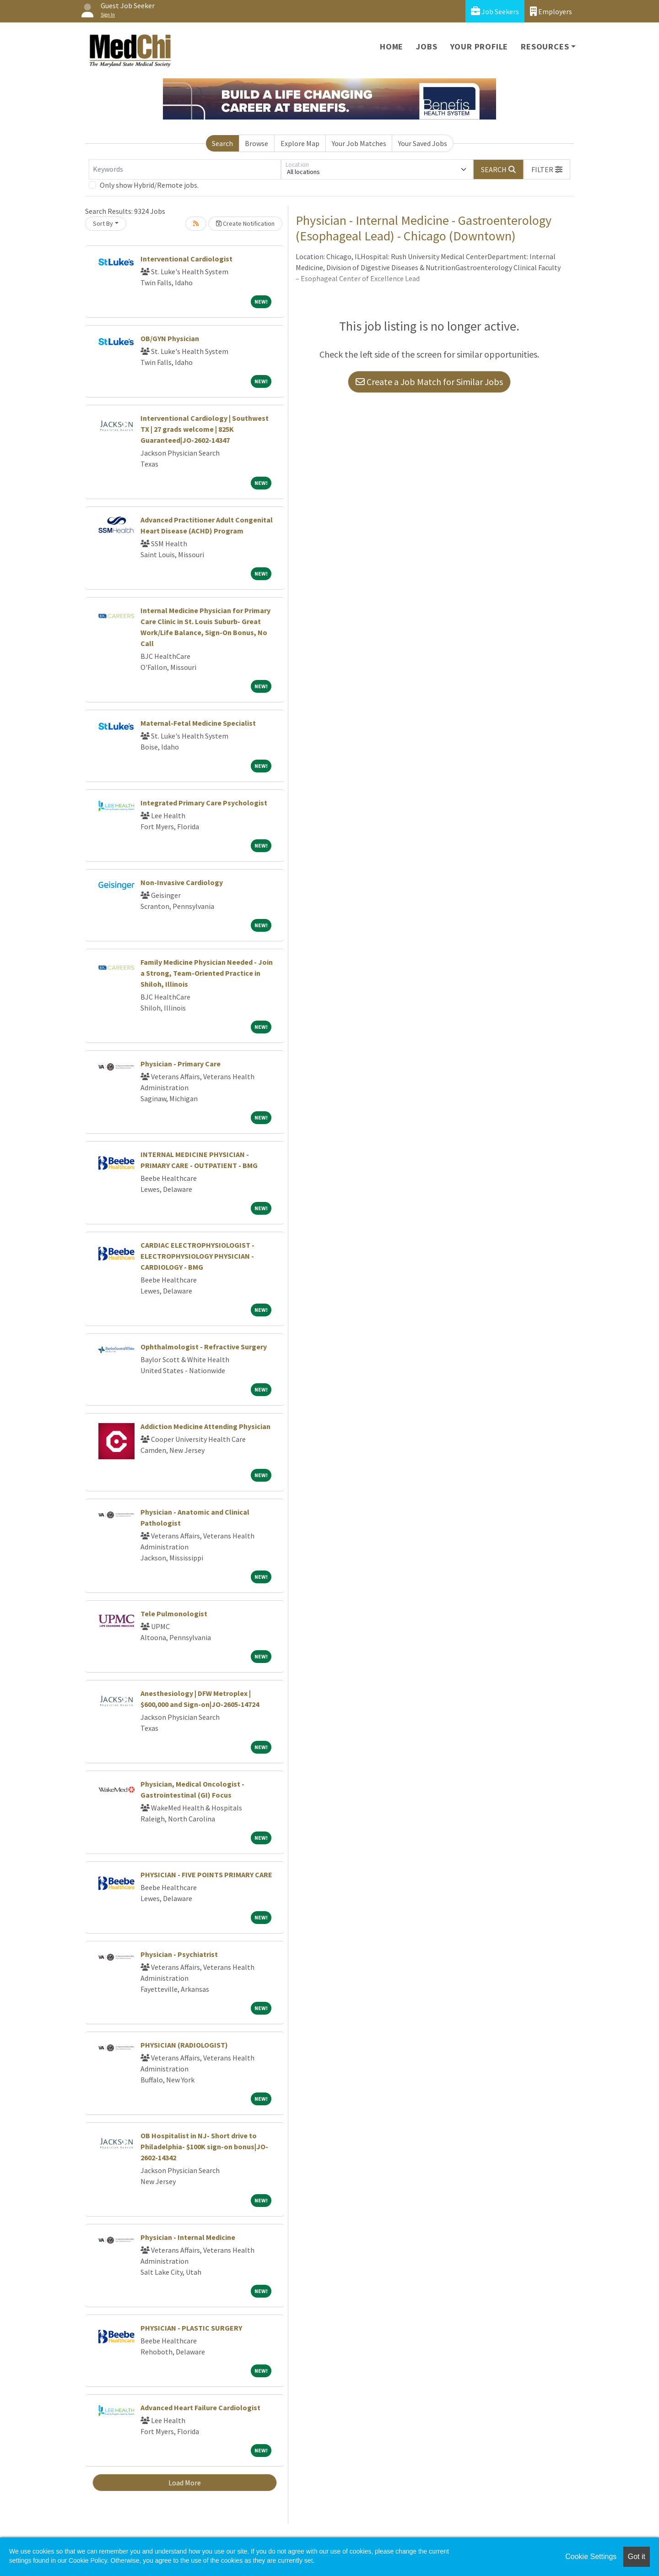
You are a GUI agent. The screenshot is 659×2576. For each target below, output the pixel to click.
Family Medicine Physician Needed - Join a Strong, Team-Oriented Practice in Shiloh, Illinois (206, 973)
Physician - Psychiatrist (179, 1954)
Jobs (426, 46)
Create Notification (245, 223)
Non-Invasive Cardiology (181, 882)
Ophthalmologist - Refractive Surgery (203, 1346)
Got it (636, 2556)
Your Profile (479, 46)
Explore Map (300, 143)
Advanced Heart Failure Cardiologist (200, 2407)
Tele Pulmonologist (173, 1613)
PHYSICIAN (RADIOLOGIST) (184, 2044)
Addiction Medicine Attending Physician (205, 1426)
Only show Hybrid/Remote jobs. (149, 185)
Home (391, 46)
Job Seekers (495, 11)
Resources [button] (545, 46)
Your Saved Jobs (422, 143)
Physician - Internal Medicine (187, 2237)
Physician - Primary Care (180, 1063)
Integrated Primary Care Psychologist (203, 802)
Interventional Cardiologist (186, 258)
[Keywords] (185, 169)
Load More (184, 2482)
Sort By (103, 223)
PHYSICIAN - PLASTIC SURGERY (191, 2327)
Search (222, 143)
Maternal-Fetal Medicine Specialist (198, 723)
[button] (547, 169)
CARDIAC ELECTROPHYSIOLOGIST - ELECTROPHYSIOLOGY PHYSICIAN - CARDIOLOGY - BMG (197, 1256)
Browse (256, 143)
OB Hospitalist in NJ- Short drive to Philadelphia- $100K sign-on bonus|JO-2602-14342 (204, 2146)
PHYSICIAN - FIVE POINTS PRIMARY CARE (206, 1874)
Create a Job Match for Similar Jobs (429, 381)
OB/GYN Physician (169, 338)
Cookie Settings (590, 2556)
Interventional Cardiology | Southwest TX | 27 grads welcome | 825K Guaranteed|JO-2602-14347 (204, 429)
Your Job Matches (359, 143)
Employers (551, 11)
